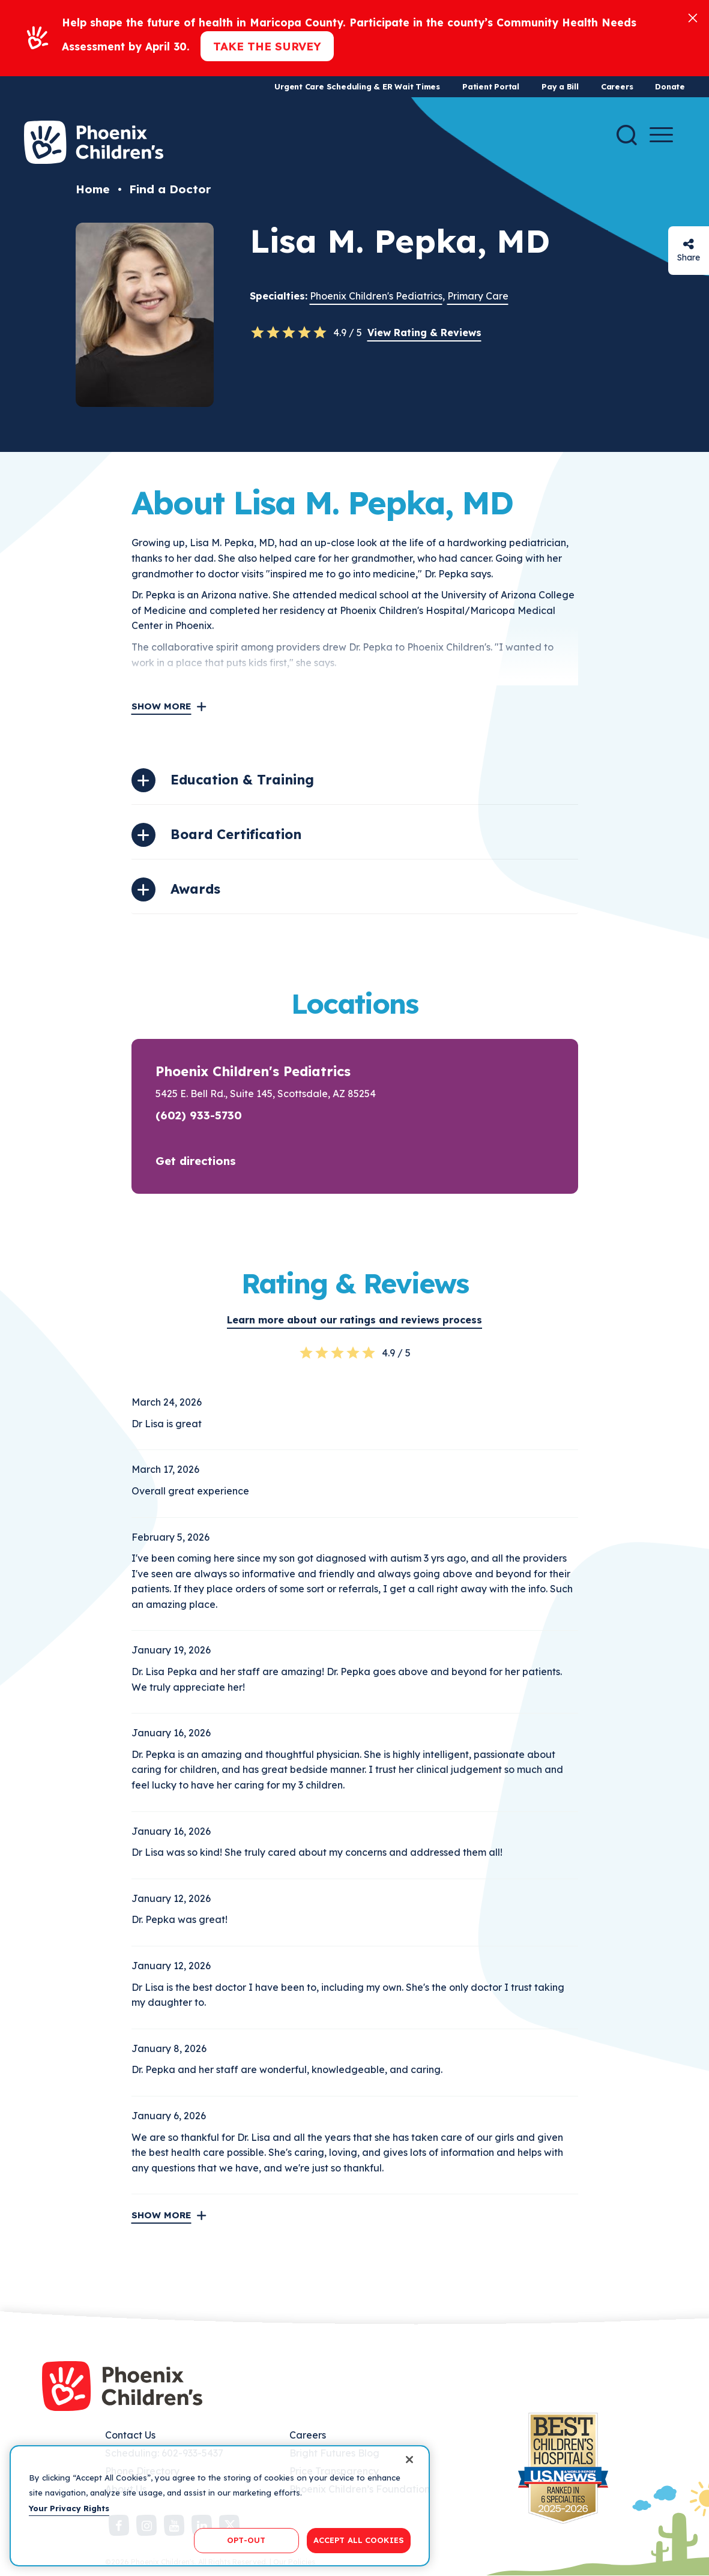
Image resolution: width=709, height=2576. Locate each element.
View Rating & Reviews (424, 333)
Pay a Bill (560, 86)
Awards (195, 888)
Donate (670, 86)
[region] (220, 2505)
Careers (617, 86)
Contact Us (130, 2435)
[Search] (627, 135)
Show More (161, 706)
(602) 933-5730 (198, 1115)
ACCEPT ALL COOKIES (358, 2540)
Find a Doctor (170, 189)
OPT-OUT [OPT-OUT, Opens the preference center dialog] (246, 2540)
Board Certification (235, 834)
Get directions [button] (195, 1161)
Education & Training (242, 779)
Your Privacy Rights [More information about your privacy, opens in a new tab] (69, 2508)
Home (93, 189)
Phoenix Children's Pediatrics (376, 296)
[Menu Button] (661, 134)
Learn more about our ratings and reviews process (354, 1320)
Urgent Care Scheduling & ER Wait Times (357, 86)
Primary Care (477, 296)
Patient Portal (490, 86)
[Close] (693, 17)
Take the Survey (267, 46)
